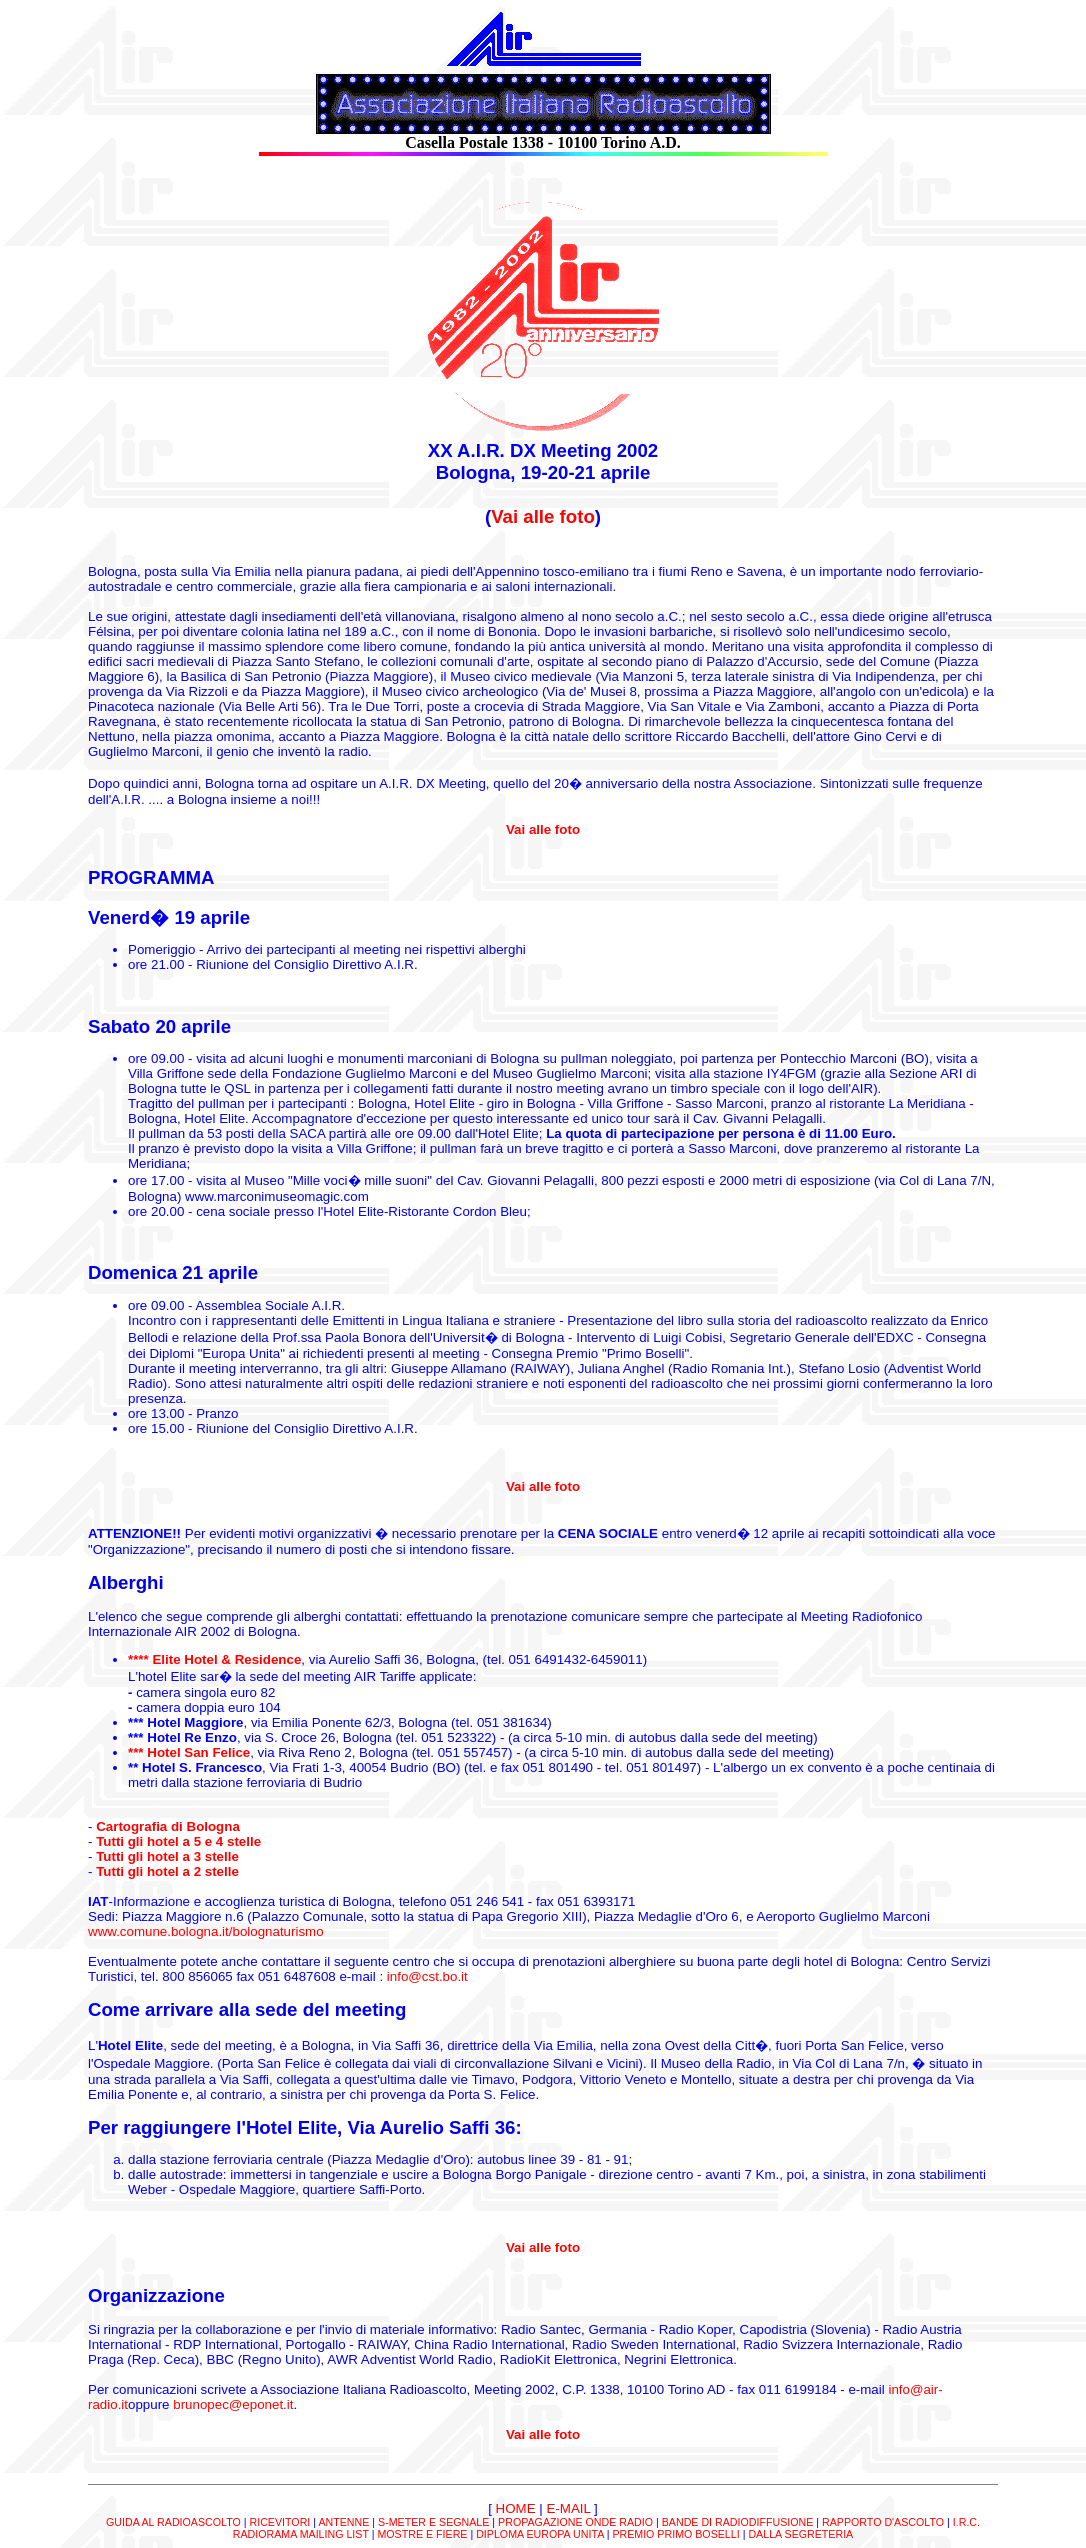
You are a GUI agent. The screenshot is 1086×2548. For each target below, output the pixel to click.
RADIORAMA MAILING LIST (301, 2534)
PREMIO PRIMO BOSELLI (675, 2534)
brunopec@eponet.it (233, 2404)
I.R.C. (966, 2522)
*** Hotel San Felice (189, 1752)
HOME (516, 2508)
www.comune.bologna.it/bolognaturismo (206, 1931)
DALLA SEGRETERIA (800, 2534)
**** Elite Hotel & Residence (214, 1659)
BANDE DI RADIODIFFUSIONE (738, 2522)
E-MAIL (568, 2508)
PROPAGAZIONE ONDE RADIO (575, 2522)
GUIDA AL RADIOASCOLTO (173, 2522)
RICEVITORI (280, 2522)
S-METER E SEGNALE (433, 2522)
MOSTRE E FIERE (422, 2534)
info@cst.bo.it (427, 1976)
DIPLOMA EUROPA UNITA (540, 2534)
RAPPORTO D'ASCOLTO (883, 2522)
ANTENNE (343, 2522)
